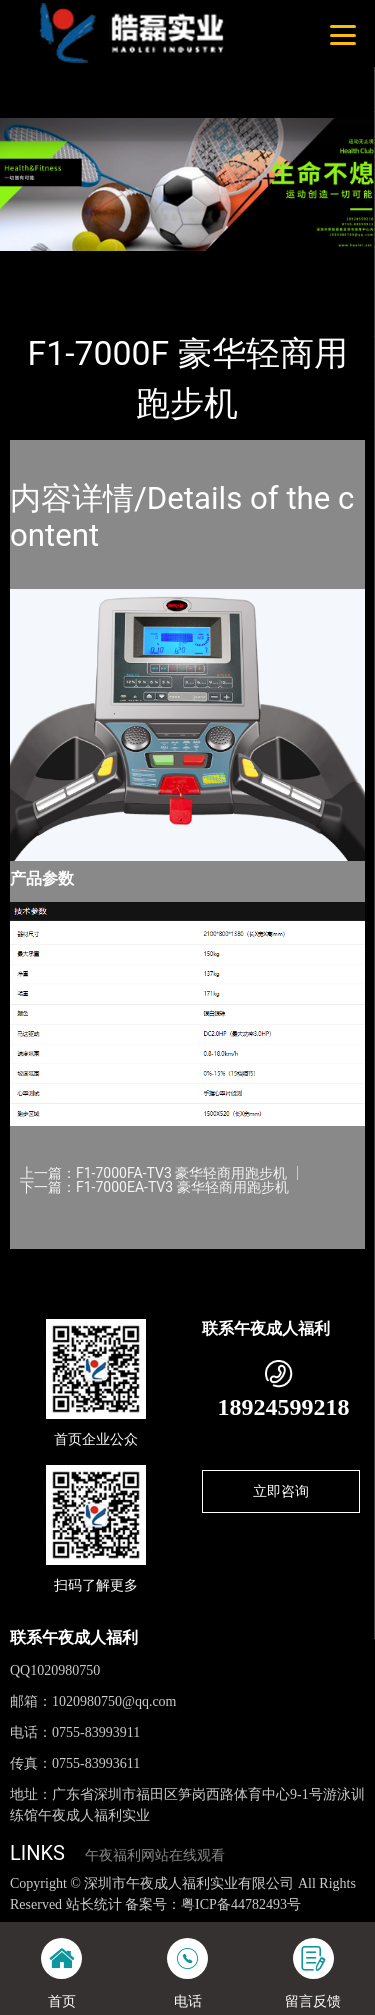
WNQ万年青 (216, 264)
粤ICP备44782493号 (241, 1904)
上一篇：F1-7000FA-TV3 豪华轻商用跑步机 (153, 1173)
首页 (42, 264)
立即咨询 (281, 1491)
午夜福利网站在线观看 (155, 1855)
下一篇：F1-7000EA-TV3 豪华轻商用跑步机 (154, 1187)
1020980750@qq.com (114, 1701)
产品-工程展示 (119, 264)
